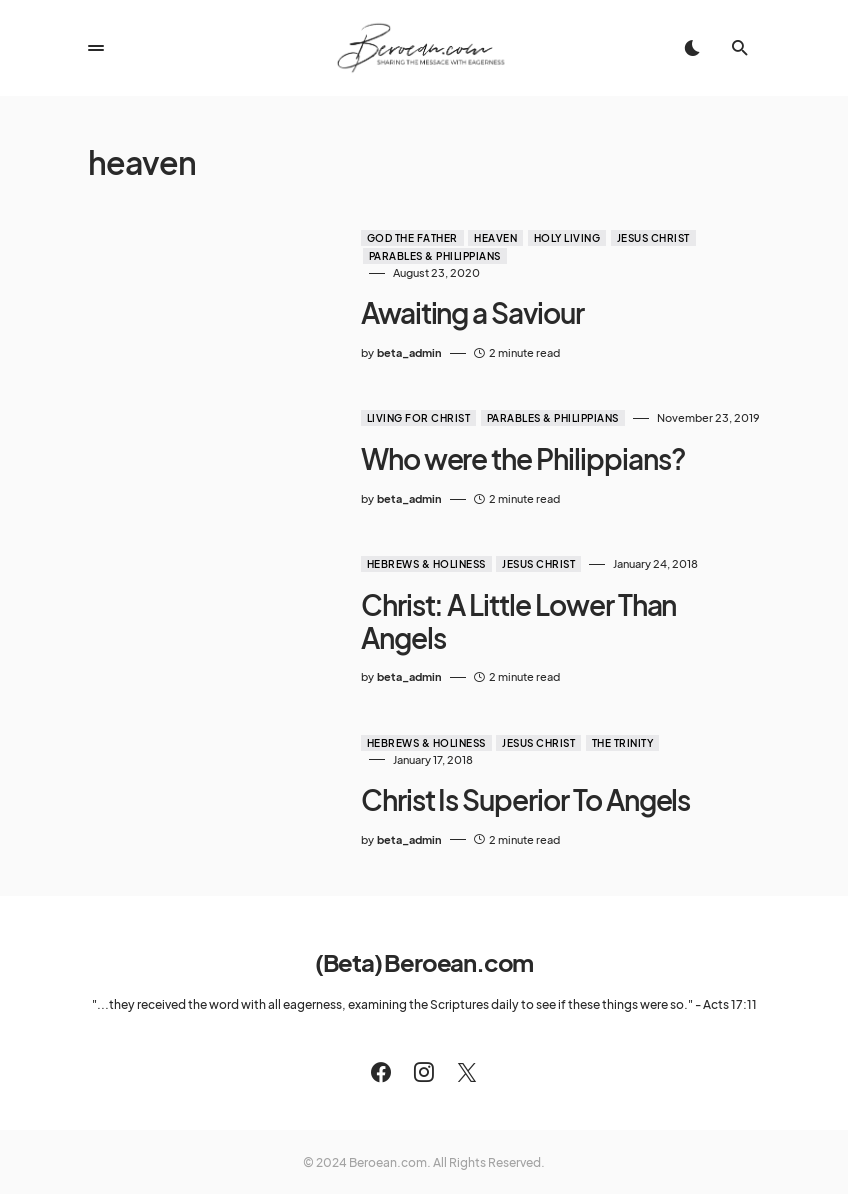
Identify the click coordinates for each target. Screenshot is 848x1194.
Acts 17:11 (730, 958)
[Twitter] (467, 1026)
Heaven (478, 238)
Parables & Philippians (418, 256)
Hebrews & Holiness (409, 566)
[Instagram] (424, 1026)
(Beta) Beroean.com (424, 916)
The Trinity (606, 712)
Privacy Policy (474, 1160)
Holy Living (550, 238)
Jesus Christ (636, 238)
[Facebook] (381, 1026)
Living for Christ (402, 419)
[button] (96, 48)
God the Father (395, 238)
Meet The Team (376, 1160)
